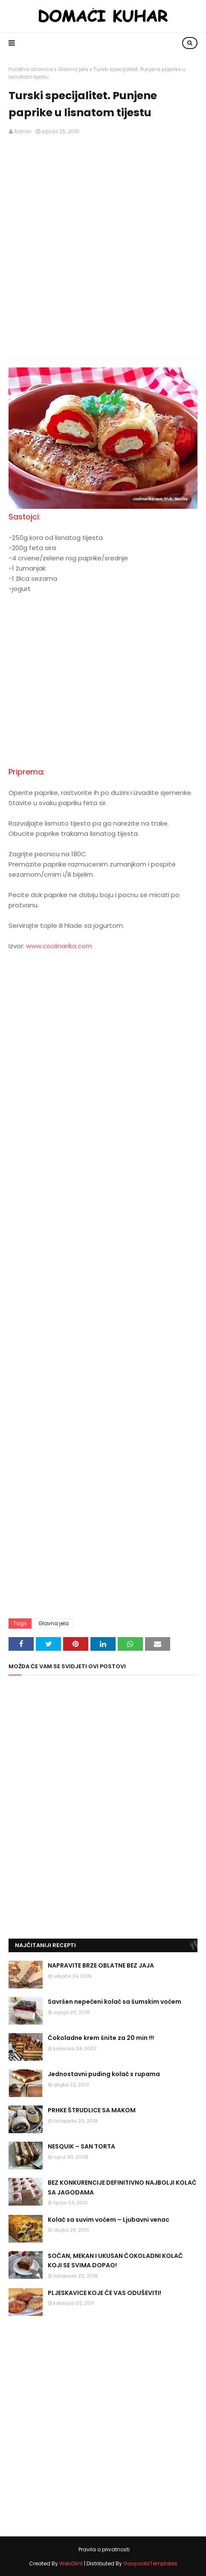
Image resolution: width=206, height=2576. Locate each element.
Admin (23, 131)
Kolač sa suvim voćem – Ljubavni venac (108, 2219)
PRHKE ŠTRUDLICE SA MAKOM (92, 2110)
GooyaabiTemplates (150, 2563)
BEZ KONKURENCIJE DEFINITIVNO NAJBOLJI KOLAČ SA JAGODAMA (122, 2187)
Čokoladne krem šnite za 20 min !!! (101, 2038)
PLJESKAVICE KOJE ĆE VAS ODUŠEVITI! (104, 2293)
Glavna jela (73, 69)
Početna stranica (31, 69)
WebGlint (71, 2563)
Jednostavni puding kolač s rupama (104, 2074)
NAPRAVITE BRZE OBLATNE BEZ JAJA (101, 1965)
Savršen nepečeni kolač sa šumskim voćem (114, 2001)
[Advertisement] (103, 247)
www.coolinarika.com (59, 945)
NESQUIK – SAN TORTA (81, 2146)
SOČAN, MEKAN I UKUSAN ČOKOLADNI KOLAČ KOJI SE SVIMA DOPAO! (115, 2260)
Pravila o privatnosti (104, 2549)
